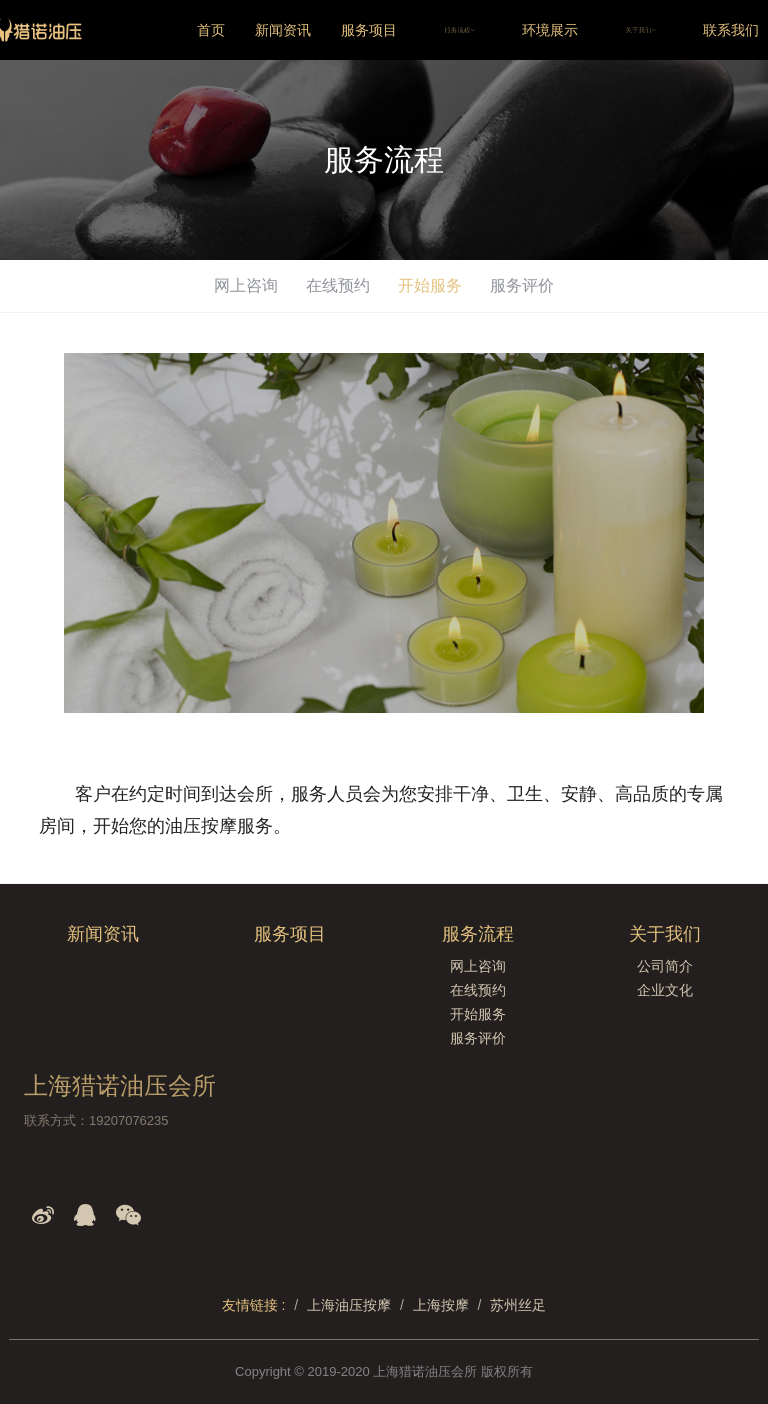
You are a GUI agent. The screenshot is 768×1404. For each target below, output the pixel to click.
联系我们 (731, 30)
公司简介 (665, 966)
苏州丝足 (518, 1305)
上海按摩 (441, 1305)
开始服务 (430, 285)
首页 (211, 30)
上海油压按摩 (349, 1305)
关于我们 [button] (640, 30)
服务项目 (369, 30)
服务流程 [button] (459, 30)
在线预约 (338, 285)
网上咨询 (246, 285)
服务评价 (522, 285)
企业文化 (665, 990)
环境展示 (550, 30)
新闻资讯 (283, 30)
